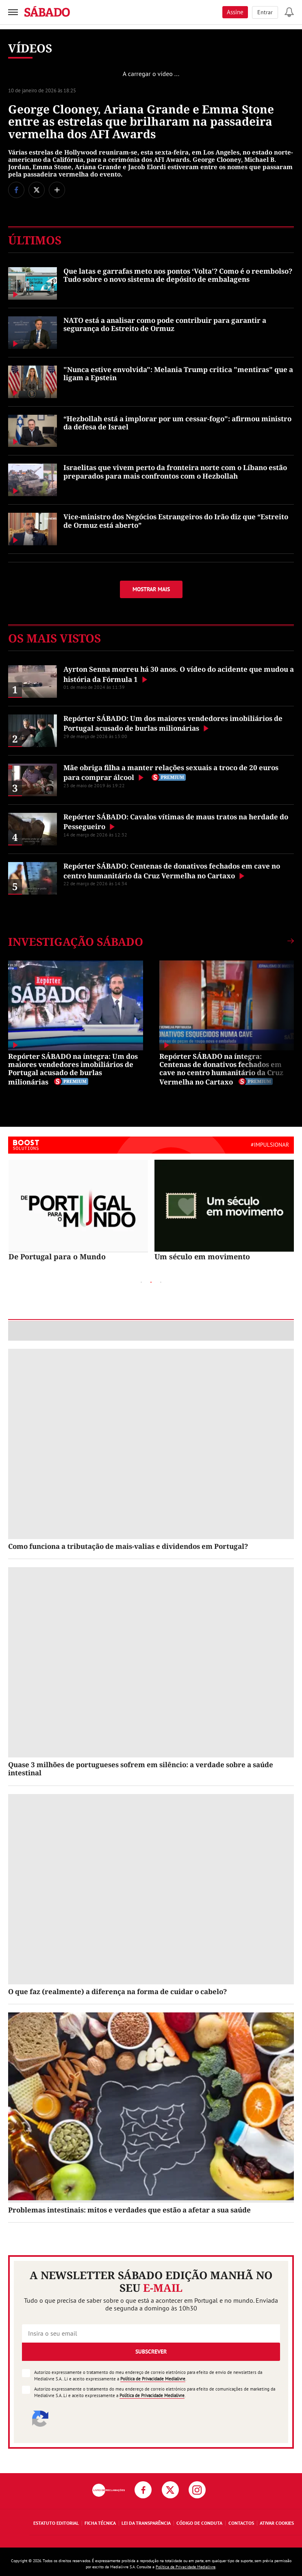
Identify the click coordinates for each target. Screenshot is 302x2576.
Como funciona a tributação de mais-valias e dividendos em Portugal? (128, 1546)
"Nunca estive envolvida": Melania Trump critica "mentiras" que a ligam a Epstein (178, 373)
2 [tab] (151, 1282)
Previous (84, 1281)
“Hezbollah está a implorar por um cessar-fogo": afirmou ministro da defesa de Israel (177, 422)
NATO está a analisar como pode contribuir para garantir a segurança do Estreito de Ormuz (164, 324)
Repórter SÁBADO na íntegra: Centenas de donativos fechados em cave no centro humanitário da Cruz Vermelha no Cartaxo (221, 1069)
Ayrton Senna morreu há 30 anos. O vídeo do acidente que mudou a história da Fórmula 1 (178, 674)
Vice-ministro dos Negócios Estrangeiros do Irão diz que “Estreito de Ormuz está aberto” (175, 520)
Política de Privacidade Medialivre (152, 2379)
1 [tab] (141, 1282)
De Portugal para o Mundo (57, 1256)
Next (217, 1281)
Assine (235, 12)
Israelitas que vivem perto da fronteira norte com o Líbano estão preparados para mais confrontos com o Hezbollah (175, 471)
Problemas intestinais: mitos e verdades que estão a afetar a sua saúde (129, 2210)
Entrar (265, 12)
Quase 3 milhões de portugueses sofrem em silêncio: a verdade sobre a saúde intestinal (140, 1768)
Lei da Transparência (146, 2523)
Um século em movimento (202, 1256)
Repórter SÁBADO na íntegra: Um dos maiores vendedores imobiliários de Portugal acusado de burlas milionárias (73, 1069)
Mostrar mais (151, 589)
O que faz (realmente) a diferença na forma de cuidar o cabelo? (117, 1991)
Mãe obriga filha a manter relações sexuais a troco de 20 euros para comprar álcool (170, 772)
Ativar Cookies (277, 2523)
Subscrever (151, 2351)
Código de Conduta (199, 2523)
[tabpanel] (78, 1210)
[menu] (13, 12)
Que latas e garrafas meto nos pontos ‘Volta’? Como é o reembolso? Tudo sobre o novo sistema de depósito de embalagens (177, 275)
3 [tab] (161, 1282)
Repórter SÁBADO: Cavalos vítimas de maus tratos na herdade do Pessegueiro (175, 821)
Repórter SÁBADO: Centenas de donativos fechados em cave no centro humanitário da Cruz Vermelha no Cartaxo (171, 870)
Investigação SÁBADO (75, 941)
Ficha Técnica (100, 2523)
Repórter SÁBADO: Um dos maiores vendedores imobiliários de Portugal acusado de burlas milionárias (172, 723)
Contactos (241, 2523)
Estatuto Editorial (56, 2523)
